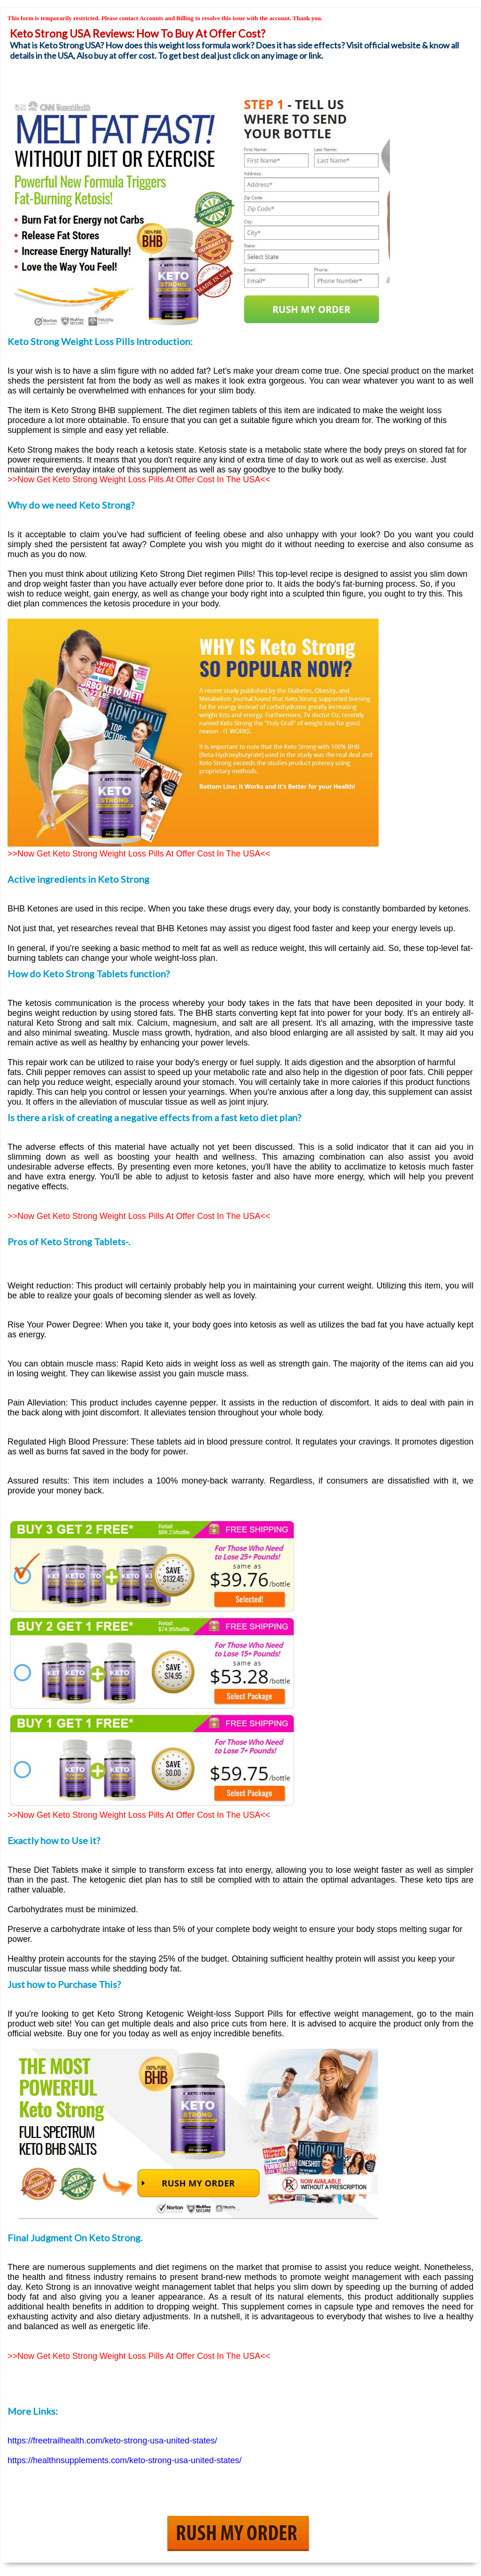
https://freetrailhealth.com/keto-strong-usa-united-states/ (112, 2440)
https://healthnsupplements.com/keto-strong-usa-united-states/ (124, 2460)
